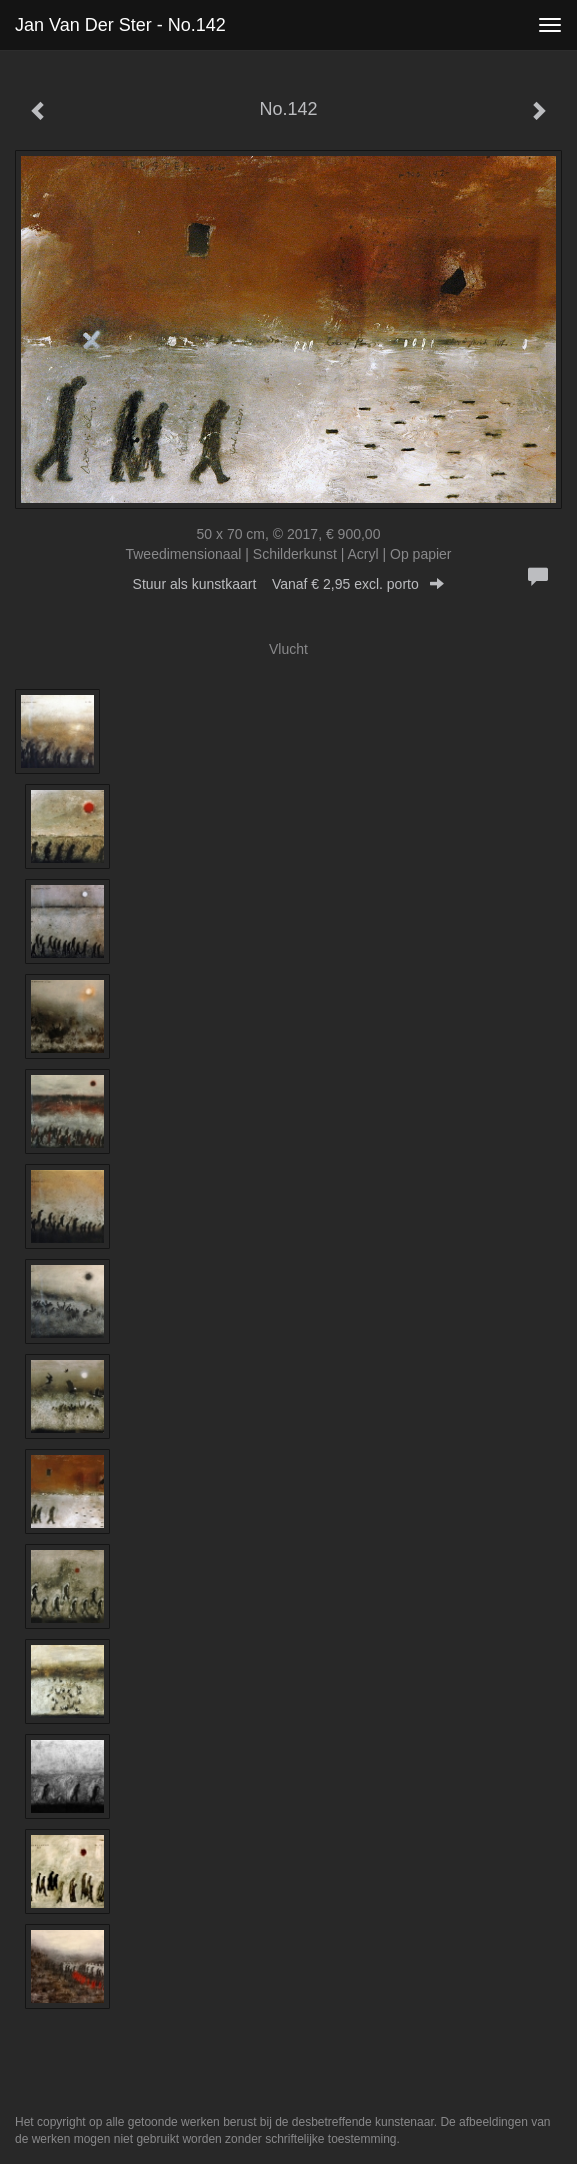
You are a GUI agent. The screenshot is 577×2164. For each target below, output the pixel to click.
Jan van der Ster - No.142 (120, 25)
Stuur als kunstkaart (289, 584)
